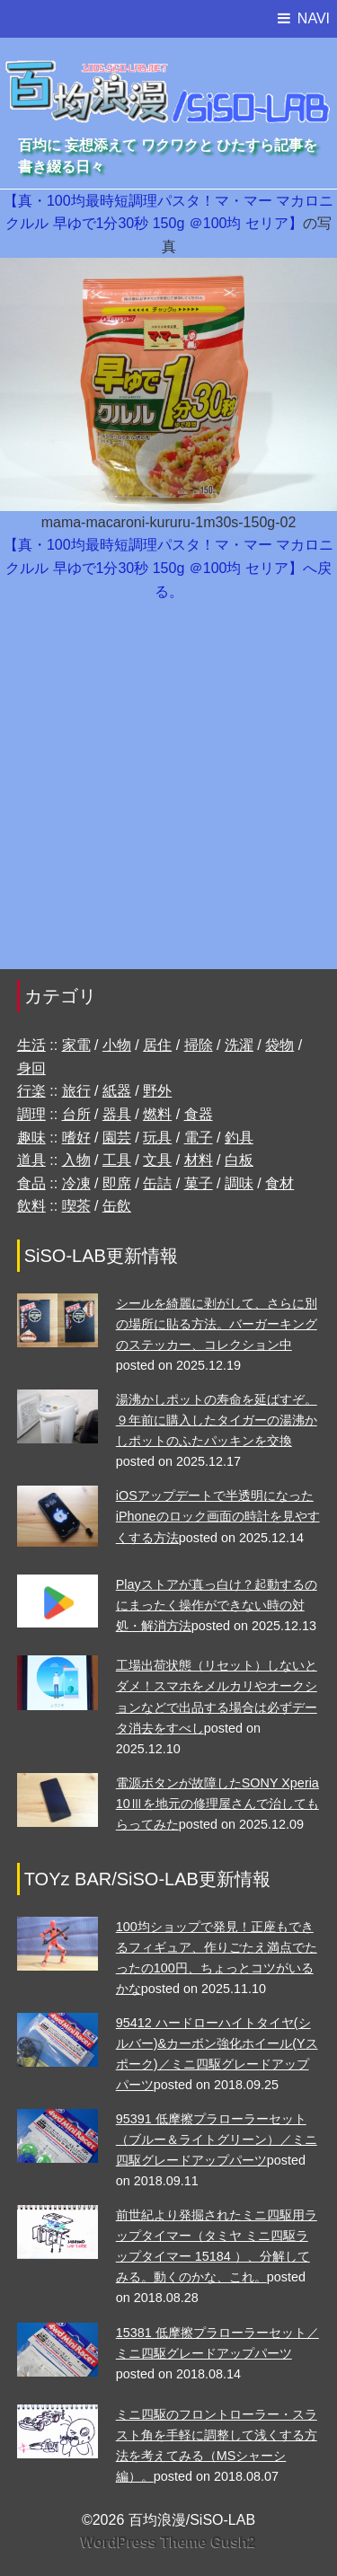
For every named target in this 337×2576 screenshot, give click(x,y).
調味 (239, 1183)
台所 (76, 1114)
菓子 (198, 1183)
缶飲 (116, 1205)
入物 (76, 1160)
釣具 (239, 1137)
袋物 (279, 1045)
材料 (198, 1160)
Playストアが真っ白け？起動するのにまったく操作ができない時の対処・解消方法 (216, 1605)
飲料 (31, 1205)
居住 (157, 1045)
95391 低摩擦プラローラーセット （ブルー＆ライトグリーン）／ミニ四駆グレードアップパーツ (216, 2139)
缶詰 (157, 1183)
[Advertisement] (168, 794)
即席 (116, 1183)
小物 (116, 1045)
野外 (157, 1090)
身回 (31, 1068)
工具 (116, 1160)
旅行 (76, 1090)
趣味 (31, 1137)
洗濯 (239, 1045)
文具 (157, 1160)
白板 (239, 1160)
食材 (279, 1183)
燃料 (157, 1114)
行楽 (31, 1090)
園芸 (116, 1137)
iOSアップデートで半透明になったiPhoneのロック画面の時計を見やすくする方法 (218, 1516)
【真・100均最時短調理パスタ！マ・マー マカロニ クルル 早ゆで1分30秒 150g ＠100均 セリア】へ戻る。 (168, 567)
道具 (31, 1160)
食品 (31, 1183)
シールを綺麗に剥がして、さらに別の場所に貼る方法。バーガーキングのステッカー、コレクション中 (216, 1324)
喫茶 (76, 1205)
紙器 (116, 1090)
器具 (116, 1114)
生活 (31, 1045)
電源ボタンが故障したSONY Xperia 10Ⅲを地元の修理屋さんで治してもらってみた (217, 1803)
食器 (198, 1114)
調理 (31, 1114)
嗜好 (76, 1137)
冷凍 (76, 1183)
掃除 (198, 1045)
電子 (198, 1137)
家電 (76, 1045)
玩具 (157, 1137)
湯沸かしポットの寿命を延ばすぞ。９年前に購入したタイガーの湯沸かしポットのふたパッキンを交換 (216, 1420)
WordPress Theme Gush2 (168, 2542)
